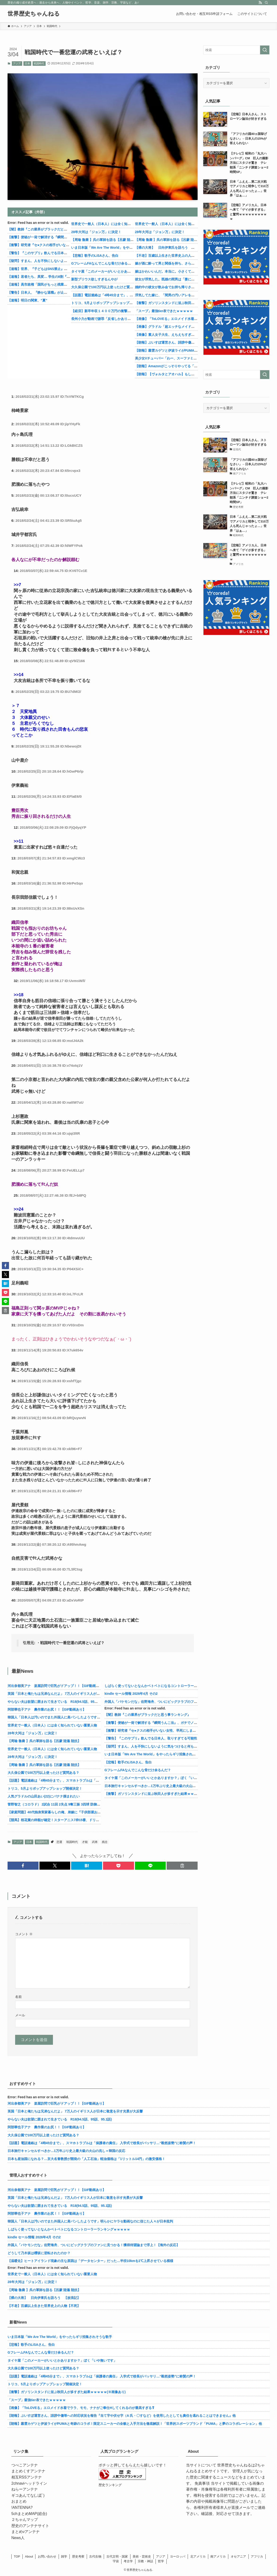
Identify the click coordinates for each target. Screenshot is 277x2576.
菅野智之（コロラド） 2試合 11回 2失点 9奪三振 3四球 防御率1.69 (57, 1804)
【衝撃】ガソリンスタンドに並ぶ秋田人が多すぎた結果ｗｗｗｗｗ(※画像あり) (194, 303)
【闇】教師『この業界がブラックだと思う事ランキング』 (51, 229)
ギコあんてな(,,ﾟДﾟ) (27, 2495)
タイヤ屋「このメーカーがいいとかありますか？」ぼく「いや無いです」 (125, 271)
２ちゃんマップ (24, 2520)
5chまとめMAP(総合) (29, 2514)
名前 (18, 1997)
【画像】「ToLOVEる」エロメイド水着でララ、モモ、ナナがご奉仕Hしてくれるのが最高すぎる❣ (81, 2408)
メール (20, 2015)
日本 (27, 63)
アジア (17, 63)
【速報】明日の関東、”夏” (27, 300)
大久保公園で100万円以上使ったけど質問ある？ (107, 287)
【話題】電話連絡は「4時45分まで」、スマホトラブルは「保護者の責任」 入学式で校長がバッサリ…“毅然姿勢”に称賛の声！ (102, 2143)
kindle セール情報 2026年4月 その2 (131, 1693)
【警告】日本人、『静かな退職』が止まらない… (44, 292)
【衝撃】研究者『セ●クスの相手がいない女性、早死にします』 (55, 245)
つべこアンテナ (24, 2465)
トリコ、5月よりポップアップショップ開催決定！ (108, 303)
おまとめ (18, 2501)
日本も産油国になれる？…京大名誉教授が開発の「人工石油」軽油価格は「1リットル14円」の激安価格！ (86, 2159)
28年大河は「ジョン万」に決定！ (96, 232)
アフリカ (257, 2556)
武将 (95, 1842)
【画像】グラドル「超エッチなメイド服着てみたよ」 (174, 326)
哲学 (161, 2561)
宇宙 (116, 2561)
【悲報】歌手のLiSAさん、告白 (94, 255)
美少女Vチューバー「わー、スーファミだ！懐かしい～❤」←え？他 (185, 358)
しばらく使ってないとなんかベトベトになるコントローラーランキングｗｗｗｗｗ (165, 1686)
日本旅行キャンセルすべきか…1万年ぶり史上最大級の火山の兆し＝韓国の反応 (163, 1786)
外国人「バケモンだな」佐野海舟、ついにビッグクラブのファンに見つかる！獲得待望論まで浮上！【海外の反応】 (190, 1702)
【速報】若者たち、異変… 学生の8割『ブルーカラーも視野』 (54, 277)
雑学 (64, 2556)
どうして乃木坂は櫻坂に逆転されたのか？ (39, 2253)
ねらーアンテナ (24, 2489)
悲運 (59, 1842)
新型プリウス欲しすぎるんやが (94, 279)
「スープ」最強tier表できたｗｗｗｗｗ (164, 311)
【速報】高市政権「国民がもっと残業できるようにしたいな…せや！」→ (62, 284)
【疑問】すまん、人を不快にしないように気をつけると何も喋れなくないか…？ (67, 261)
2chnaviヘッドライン (29, 2483)
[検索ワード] (236, 49)
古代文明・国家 (117, 2556)
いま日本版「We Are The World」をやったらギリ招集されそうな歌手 (123, 247)
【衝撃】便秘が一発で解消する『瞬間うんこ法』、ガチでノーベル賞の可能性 (65, 237)
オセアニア (238, 2556)
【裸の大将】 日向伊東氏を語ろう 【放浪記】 (171, 247)
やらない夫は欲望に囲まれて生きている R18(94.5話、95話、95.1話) (60, 1702)
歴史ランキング (110, 2485)
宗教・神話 (145, 2561)
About (29, 2556)
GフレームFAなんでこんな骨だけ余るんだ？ (104, 263)
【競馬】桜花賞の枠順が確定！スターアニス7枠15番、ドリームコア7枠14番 (64, 1820)
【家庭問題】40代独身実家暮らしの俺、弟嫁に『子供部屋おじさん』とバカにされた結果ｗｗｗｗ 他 (83, 1812)
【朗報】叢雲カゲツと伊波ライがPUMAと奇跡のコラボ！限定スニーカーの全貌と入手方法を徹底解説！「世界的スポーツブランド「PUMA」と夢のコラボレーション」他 (135, 2424)
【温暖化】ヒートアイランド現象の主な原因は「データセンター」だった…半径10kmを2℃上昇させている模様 (90, 2261)
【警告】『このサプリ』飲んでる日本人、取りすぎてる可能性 (54, 253)
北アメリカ (198, 2556)
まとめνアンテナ (25, 2532)
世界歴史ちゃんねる (34, 14)
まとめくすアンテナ (28, 2471)
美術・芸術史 (142, 2556)
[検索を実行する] (264, 49)
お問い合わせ (47, 2556)
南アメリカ (218, 2556)
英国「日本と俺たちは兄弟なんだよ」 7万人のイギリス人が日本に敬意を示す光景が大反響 (75, 1693)
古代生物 (95, 2556)
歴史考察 (78, 2556)
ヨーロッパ (177, 2556)
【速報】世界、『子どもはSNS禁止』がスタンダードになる (52, 269)
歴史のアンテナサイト (30, 2526)
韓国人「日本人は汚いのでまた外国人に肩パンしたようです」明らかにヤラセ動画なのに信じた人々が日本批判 (90, 1717)
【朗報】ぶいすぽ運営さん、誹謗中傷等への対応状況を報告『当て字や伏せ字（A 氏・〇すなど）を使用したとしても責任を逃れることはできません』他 (122, 2415)
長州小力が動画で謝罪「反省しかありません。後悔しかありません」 (122, 319)
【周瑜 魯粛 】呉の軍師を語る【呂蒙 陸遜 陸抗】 (107, 240)
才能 (85, 1842)
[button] (23, 1866)
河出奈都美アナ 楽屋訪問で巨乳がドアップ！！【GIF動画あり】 (57, 1686)
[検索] (266, 2)
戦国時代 (39, 63)
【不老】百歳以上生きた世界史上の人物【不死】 (171, 255)
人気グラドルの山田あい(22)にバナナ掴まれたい (44, 1796)
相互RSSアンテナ (26, 2477)
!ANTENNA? (22, 2507)
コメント (24, 1934)
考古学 (128, 2561)
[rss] (260, 2)
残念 (105, 1842)
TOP (17, 2556)
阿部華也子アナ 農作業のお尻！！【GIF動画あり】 (47, 1709)
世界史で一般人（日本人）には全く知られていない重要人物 (115, 224)
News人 (18, 2538)
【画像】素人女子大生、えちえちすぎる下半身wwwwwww (178, 334)
